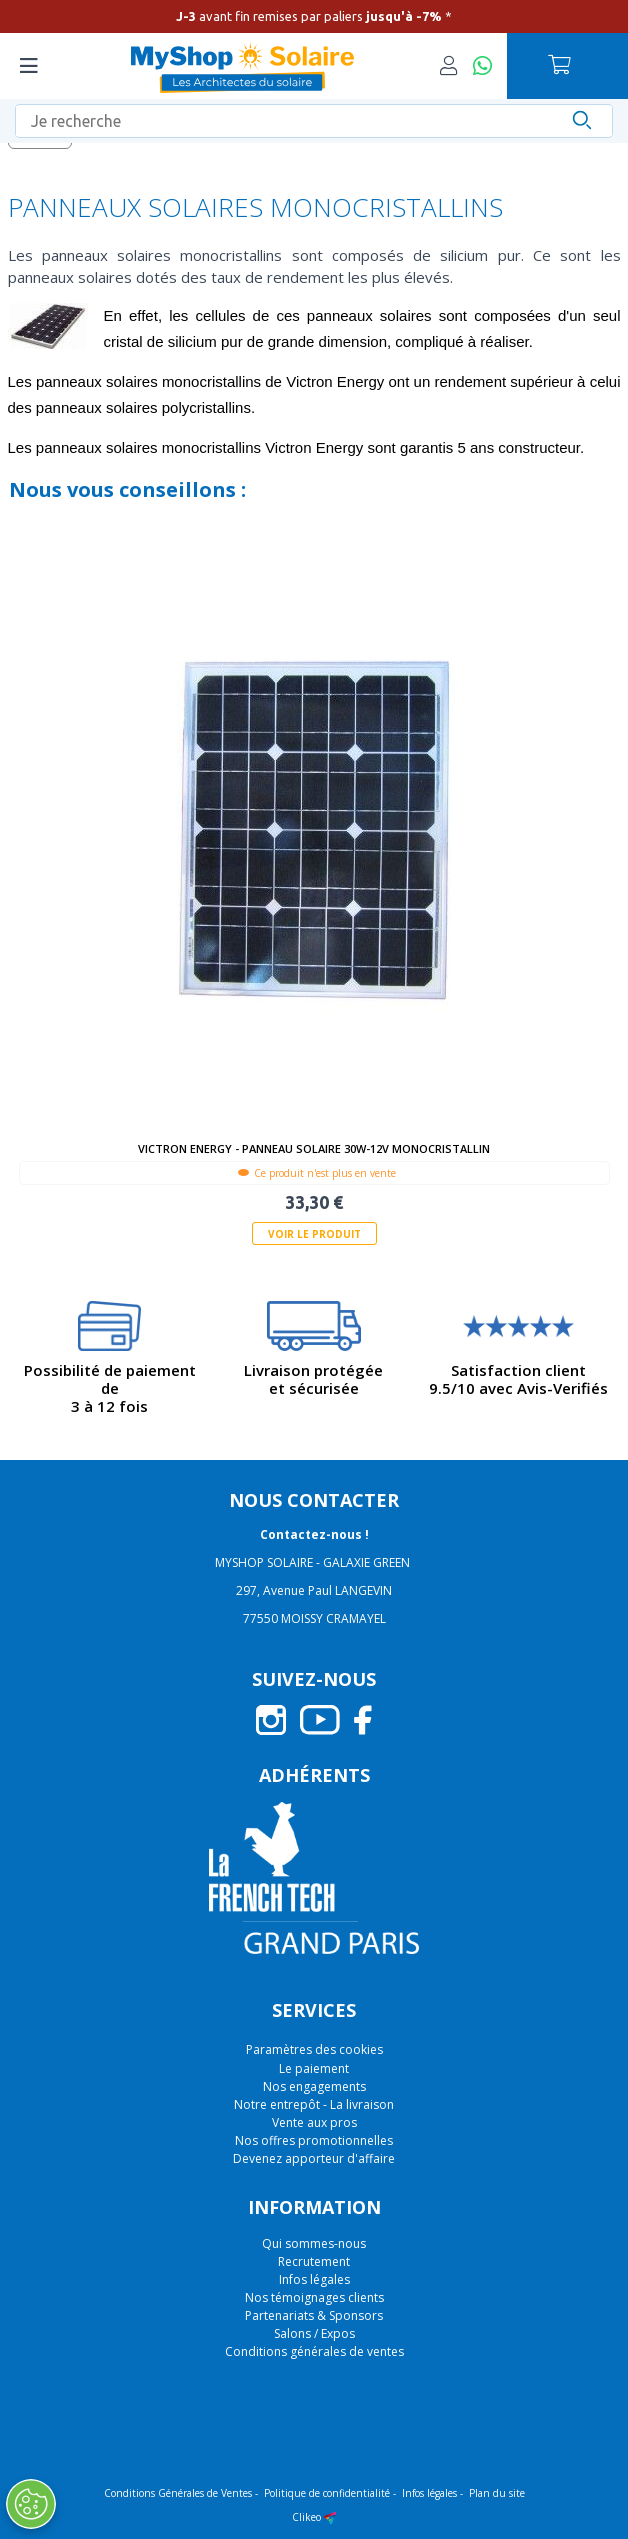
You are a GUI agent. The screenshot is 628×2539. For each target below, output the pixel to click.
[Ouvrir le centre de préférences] (30, 2504)
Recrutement (314, 2261)
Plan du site (497, 2493)
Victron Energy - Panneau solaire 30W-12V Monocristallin (314, 1148)
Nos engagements (314, 2086)
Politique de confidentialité (327, 2493)
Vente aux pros (314, 2122)
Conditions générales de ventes (314, 2351)
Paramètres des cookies (314, 2050)
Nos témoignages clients (314, 2297)
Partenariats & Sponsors (314, 2315)
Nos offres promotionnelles (314, 2140)
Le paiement (314, 2068)
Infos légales (314, 2279)
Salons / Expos (314, 2333)
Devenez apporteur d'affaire (314, 2158)
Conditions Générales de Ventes (178, 2493)
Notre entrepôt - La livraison (314, 2104)
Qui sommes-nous (314, 2243)
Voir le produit (314, 1234)
